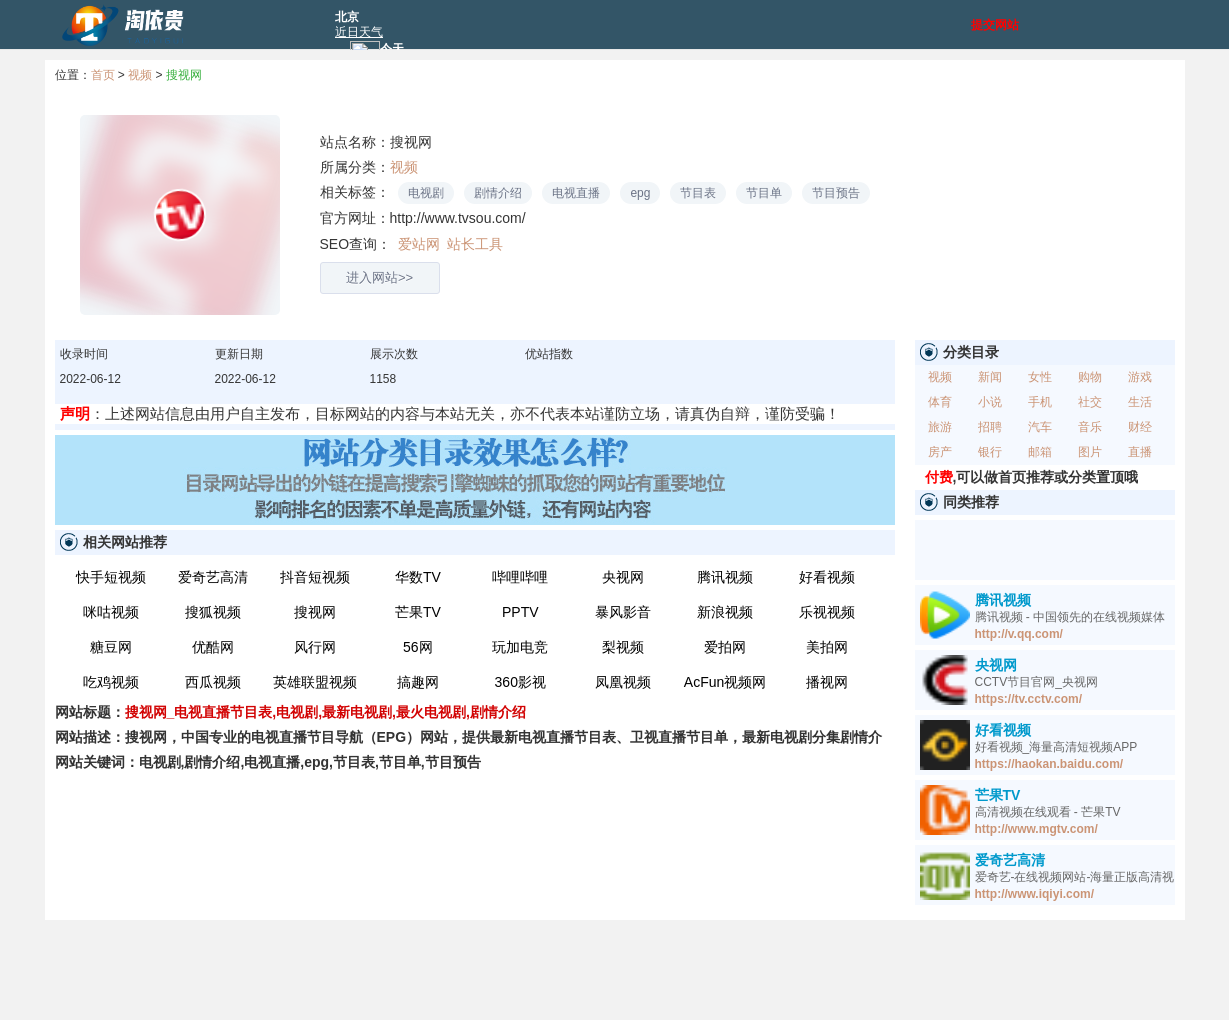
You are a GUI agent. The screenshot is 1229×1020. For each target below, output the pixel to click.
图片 (1090, 452)
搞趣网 (418, 682)
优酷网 (213, 647)
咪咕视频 (111, 612)
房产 (940, 452)
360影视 (520, 682)
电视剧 (426, 193)
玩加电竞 (520, 647)
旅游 (940, 427)
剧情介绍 (498, 193)
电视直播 (576, 193)
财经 (1140, 427)
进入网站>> (379, 277)
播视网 (827, 682)
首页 (103, 75)
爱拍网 (725, 647)
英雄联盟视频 (315, 682)
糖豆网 (111, 647)
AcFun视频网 (725, 682)
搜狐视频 (213, 612)
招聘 (990, 427)
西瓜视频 (213, 682)
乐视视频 (827, 612)
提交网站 (995, 25)
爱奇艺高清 (213, 577)
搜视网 (184, 75)
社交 (1090, 402)
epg (640, 193)
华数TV (418, 577)
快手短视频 (111, 577)
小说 (990, 402)
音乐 (1090, 427)
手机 (1040, 402)
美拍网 (827, 647)
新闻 (990, 377)
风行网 (315, 647)
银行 (990, 452)
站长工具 (473, 244)
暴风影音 (623, 612)
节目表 (698, 193)
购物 (1090, 377)
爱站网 (419, 244)
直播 (1140, 452)
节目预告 (836, 193)
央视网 (623, 577)
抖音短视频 (315, 577)
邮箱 (1040, 452)
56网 (418, 647)
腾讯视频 (725, 577)
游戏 (1140, 377)
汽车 (1040, 427)
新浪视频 (725, 612)
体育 (940, 402)
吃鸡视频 (111, 682)
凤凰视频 (623, 682)
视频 (140, 75)
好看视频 (827, 577)
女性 (1040, 377)
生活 (1140, 402)
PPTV (520, 612)
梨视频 (623, 647)
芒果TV (418, 612)
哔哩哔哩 (520, 577)
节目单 (764, 193)
